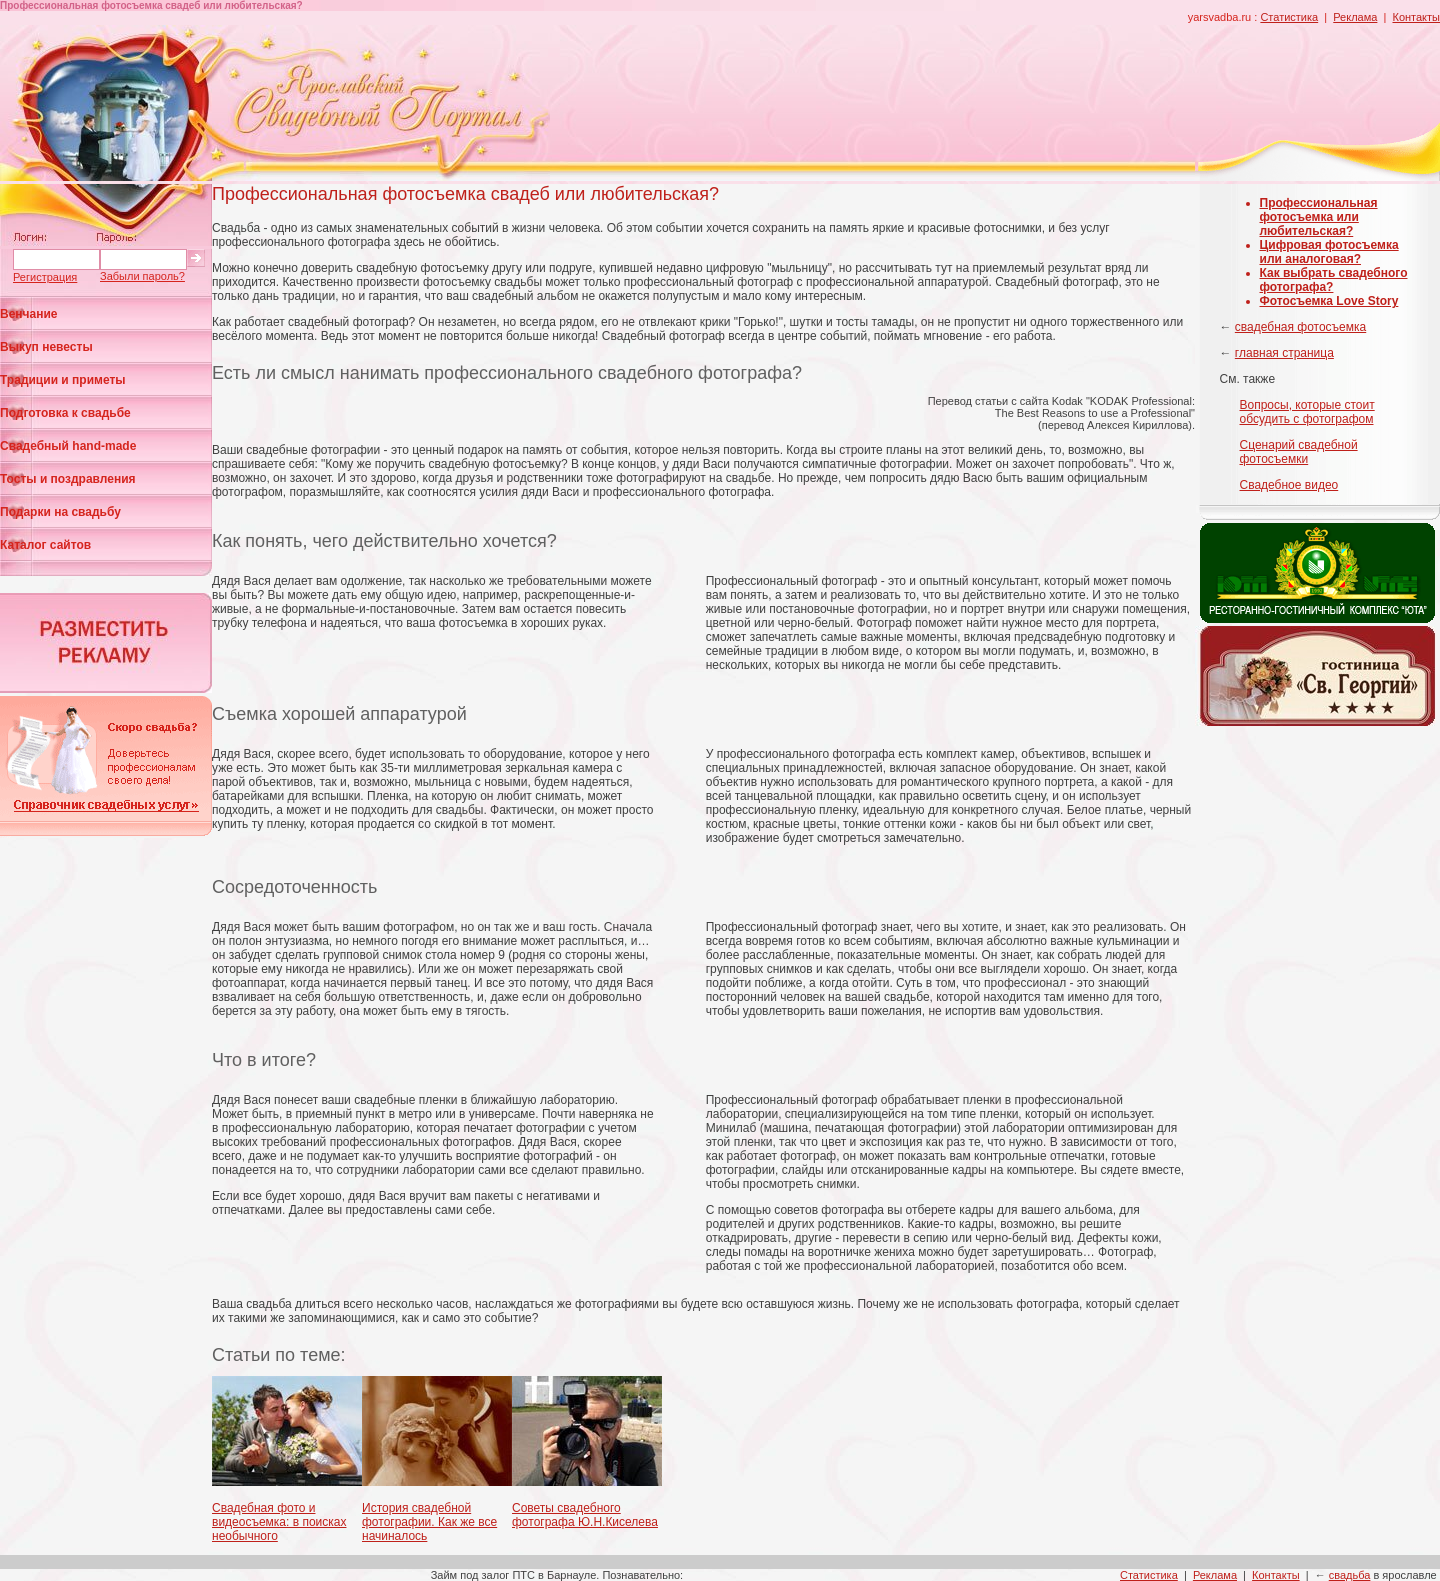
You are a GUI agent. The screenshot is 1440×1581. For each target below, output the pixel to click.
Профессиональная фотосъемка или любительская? (1319, 217)
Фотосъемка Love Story (1329, 301)
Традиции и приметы (63, 380)
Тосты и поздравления (68, 479)
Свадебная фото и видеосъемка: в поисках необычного (279, 1522)
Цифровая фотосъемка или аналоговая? (1329, 252)
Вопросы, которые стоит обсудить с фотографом (1307, 412)
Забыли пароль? (142, 276)
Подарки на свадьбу (60, 512)
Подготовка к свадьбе (65, 413)
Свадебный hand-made (68, 446)
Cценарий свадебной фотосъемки (1299, 452)
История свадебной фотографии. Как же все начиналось (429, 1522)
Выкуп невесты (46, 347)
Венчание (29, 314)
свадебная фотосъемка (1300, 327)
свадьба (1350, 1575)
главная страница (1284, 353)
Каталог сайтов (45, 545)
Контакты (1416, 17)
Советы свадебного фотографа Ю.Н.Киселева (585, 1515)
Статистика (1289, 17)
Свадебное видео (1289, 485)
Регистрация (45, 277)
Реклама (1355, 17)
